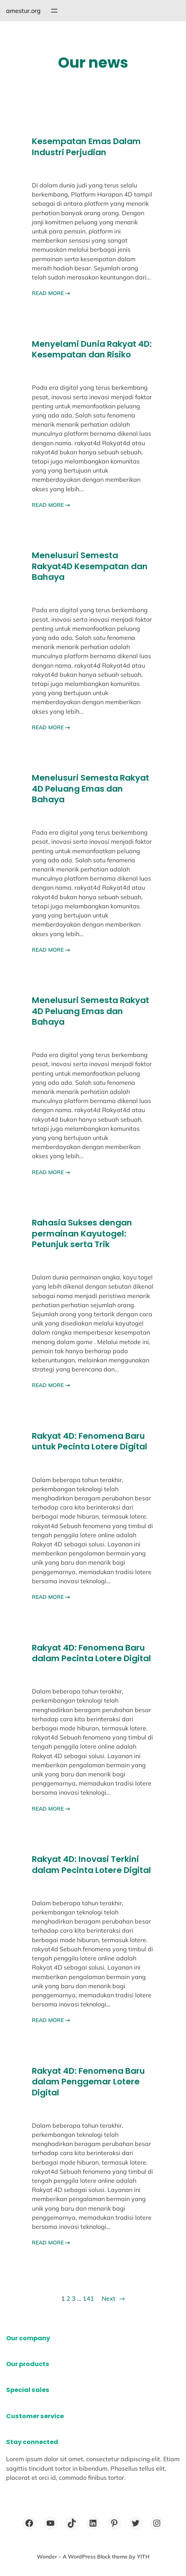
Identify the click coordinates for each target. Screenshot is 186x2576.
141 (88, 2298)
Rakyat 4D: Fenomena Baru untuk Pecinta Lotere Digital (89, 1441)
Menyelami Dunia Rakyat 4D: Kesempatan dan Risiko (92, 349)
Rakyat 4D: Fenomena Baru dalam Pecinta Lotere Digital (91, 1653)
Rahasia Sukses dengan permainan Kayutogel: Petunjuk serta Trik (82, 1233)
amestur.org (23, 10)
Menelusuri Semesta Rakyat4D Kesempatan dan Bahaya (90, 566)
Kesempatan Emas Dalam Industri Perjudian (86, 147)
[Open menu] (54, 10)
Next (113, 2298)
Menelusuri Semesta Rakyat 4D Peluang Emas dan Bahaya (90, 789)
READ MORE (51, 293)
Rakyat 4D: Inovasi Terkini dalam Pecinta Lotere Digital (91, 1865)
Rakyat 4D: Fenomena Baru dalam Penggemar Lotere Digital (88, 2082)
